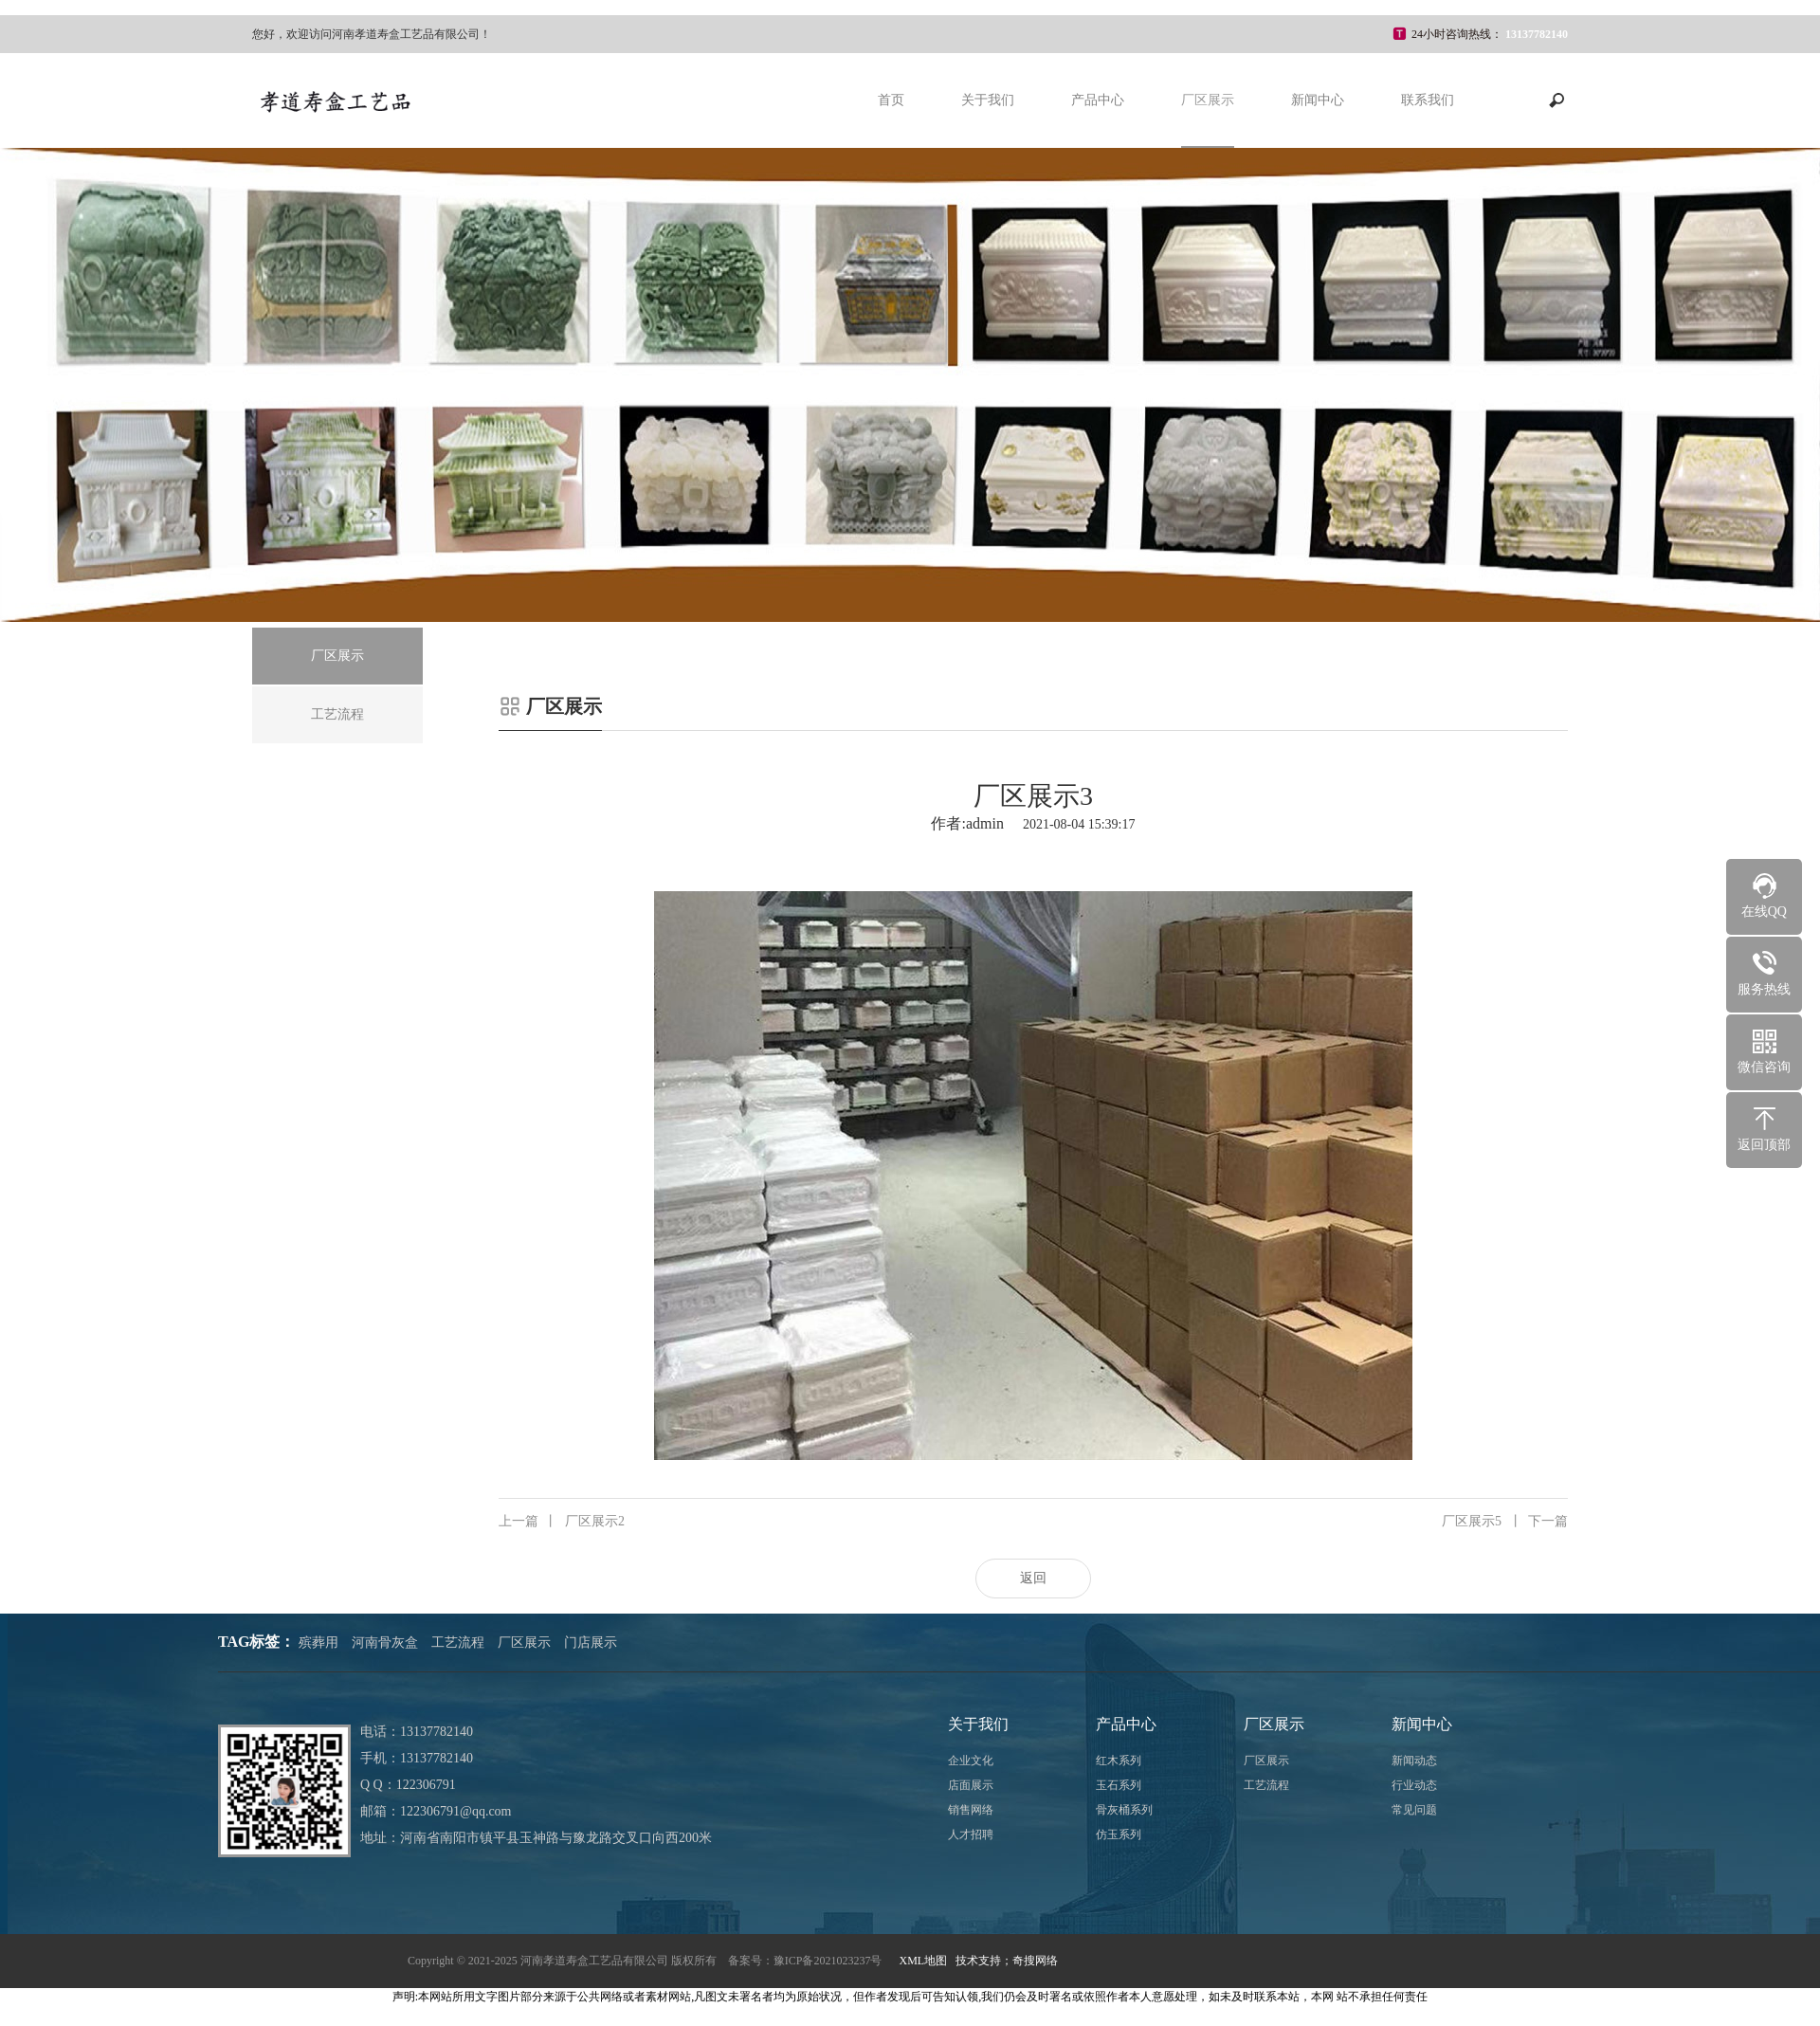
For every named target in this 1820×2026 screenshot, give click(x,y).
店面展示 (970, 1785)
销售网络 (970, 1809)
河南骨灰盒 (385, 1642)
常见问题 (1414, 1809)
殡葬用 (318, 1642)
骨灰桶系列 (1124, 1809)
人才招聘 (970, 1834)
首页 (891, 100)
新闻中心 (1317, 100)
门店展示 (590, 1642)
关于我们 (987, 100)
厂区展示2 (562, 1521)
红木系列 (1118, 1760)
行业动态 (1414, 1785)
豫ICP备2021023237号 (828, 1960)
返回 (1033, 1578)
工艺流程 (457, 1642)
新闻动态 (1414, 1760)
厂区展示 (1207, 100)
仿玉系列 (1118, 1834)
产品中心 (1097, 100)
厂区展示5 (1505, 1521)
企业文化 (970, 1760)
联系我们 (1427, 100)
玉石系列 (1118, 1785)
